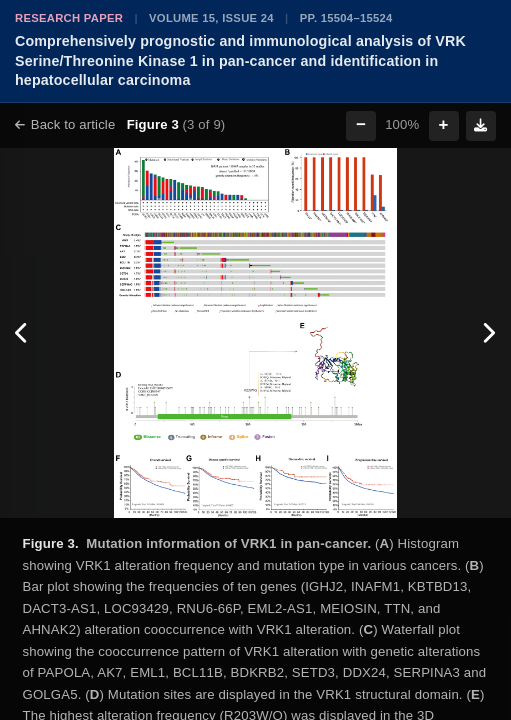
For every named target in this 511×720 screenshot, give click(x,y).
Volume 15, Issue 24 (211, 18)
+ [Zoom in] (444, 124)
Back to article (65, 124)
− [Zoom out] (361, 124)
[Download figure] (481, 126)
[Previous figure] (22, 333)
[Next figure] (488, 333)
